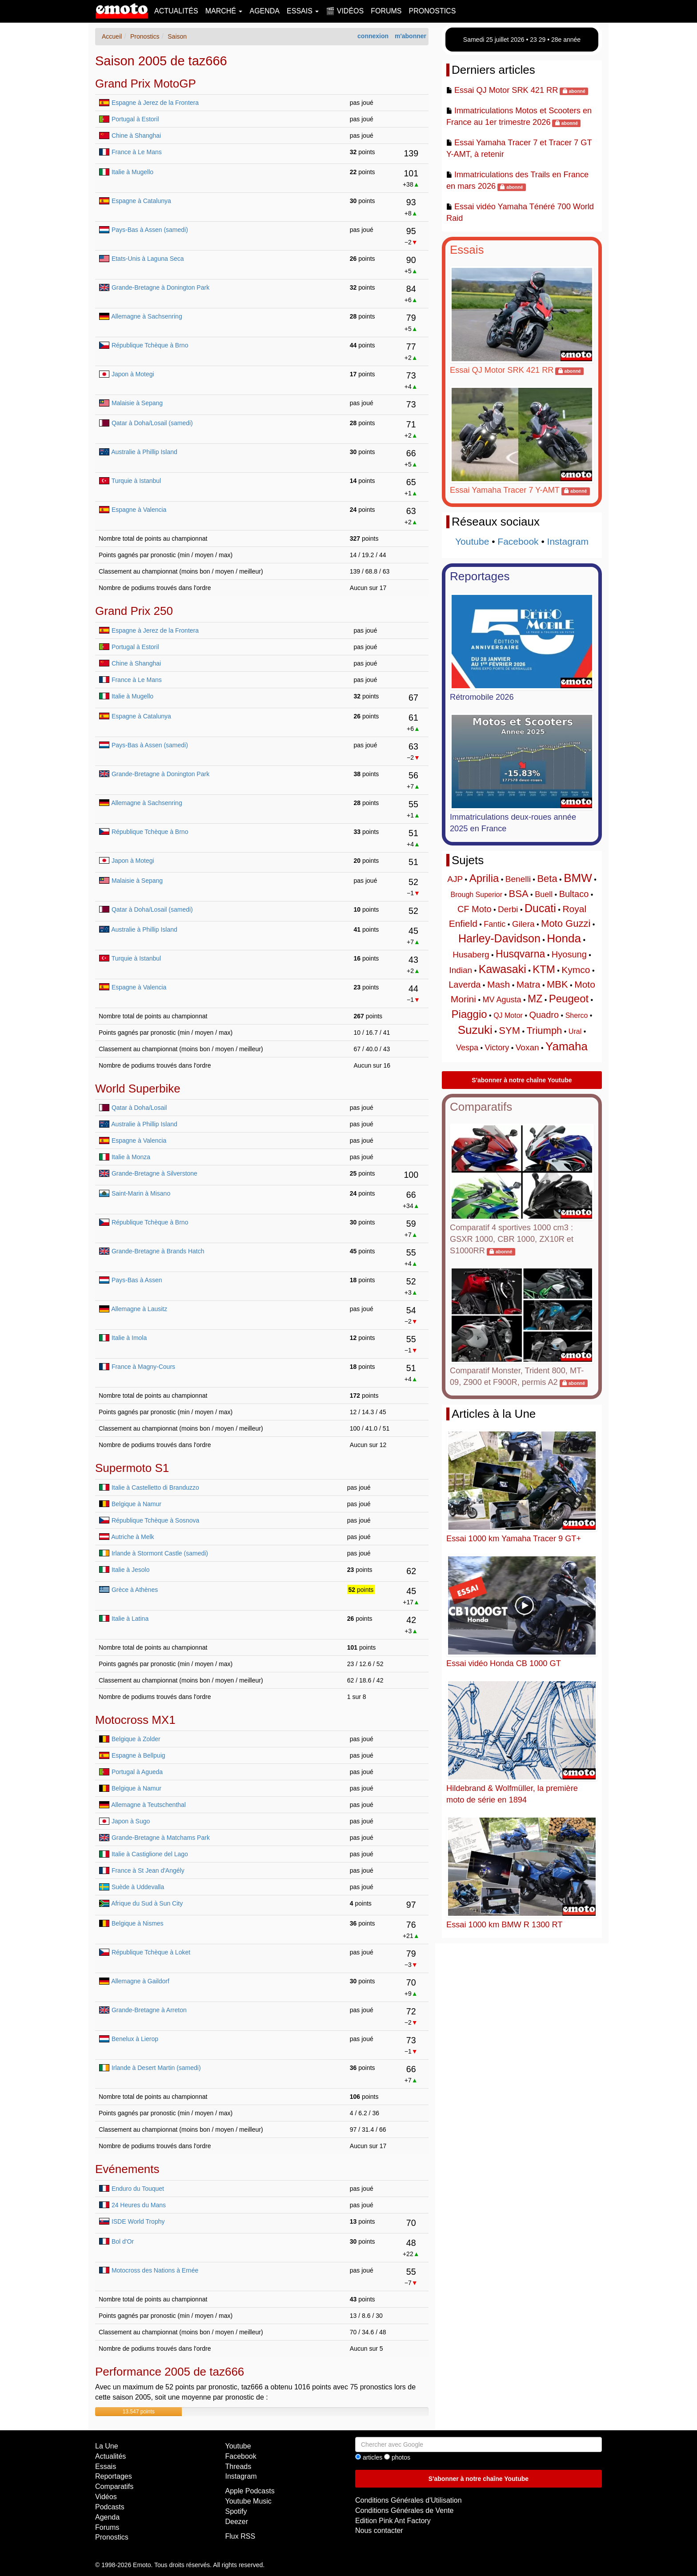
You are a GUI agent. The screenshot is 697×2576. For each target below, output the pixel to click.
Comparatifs (481, 1106)
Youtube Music (248, 2501)
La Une (106, 2446)
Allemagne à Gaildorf (140, 1981)
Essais (467, 249)
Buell (544, 894)
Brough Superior (477, 894)
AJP (455, 879)
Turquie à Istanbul (136, 480)
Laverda (465, 984)
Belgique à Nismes (138, 1923)
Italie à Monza (131, 1156)
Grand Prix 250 (134, 611)
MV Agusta (501, 999)
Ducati (540, 908)
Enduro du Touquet (138, 2188)
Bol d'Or (123, 2241)
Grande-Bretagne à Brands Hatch (158, 1251)
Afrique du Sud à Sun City (147, 1903)
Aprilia (484, 878)
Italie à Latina (130, 1618)
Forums (386, 11)
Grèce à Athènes (135, 1589)
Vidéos (106, 2496)
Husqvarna (520, 954)
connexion (373, 36)
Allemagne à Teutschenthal (148, 1804)
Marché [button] (224, 11)
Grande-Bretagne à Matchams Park (161, 1837)
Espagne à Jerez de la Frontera (155, 102)
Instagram (568, 541)
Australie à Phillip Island (144, 451)
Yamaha (566, 1046)
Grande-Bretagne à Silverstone (154, 1173)
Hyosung (569, 954)
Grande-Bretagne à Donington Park (160, 287)
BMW (578, 878)
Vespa (467, 1047)
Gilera (523, 924)
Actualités (176, 11)
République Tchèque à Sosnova (155, 1520)
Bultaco (574, 894)
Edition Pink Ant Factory (393, 2520)
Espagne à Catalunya (141, 200)
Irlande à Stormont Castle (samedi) (160, 1553)
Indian (460, 970)
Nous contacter (379, 2530)
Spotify (236, 2511)
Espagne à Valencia (139, 509)
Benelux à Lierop (135, 2038)
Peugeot (569, 999)
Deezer (236, 2521)
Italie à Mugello (132, 171)
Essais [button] (303, 11)
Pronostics (432, 11)
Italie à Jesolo (131, 1569)
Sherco (576, 1015)
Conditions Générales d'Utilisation (408, 2500)
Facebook (517, 541)
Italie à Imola (129, 1337)
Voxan (527, 1047)
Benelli (518, 879)
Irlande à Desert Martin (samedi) (156, 2067)
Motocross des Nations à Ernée (155, 2270)
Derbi (508, 909)
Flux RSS (240, 2536)
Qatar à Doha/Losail (139, 1107)
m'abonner (410, 36)
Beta (547, 878)
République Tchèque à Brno (150, 345)
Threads (238, 2466)
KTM (544, 969)
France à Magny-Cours (143, 1366)
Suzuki (475, 1030)
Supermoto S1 (132, 1468)
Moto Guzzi (565, 923)
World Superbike (137, 1088)
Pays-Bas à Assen (137, 1280)
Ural (575, 1031)
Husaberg (471, 954)
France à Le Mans (137, 152)
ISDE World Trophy (138, 2221)
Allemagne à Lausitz (139, 1308)
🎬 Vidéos (345, 11)
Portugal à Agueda (137, 1771)
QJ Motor (508, 1015)
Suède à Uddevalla (138, 1886)
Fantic (494, 924)
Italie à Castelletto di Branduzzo (155, 1487)
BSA (519, 893)
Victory (497, 1047)
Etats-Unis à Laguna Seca (148, 258)
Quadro (544, 1015)
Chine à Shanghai (136, 135)
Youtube (472, 541)
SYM (509, 1030)
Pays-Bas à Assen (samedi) (150, 229)
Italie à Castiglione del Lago (150, 1854)
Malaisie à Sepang (137, 403)
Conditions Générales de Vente (404, 2510)
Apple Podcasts (250, 2491)
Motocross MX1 (135, 1720)
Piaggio (469, 1014)
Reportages (479, 576)
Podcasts (109, 2507)
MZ (535, 999)
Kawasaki (502, 969)
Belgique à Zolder (136, 1739)
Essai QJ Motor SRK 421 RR (506, 90)
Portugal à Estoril (135, 119)
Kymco (575, 970)
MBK (557, 984)
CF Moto (474, 909)
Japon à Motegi (133, 374)
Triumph (544, 1030)
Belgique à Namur (136, 1503)
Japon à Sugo (131, 1821)
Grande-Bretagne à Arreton (149, 2010)
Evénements (127, 2169)
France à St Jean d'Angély (148, 1870)
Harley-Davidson (499, 938)
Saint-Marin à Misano (141, 1193)
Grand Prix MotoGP (145, 83)
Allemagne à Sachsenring (146, 316)
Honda (564, 938)
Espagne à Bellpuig (138, 1755)
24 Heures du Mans (139, 2205)
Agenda (264, 11)
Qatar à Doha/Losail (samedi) (152, 423)
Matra (529, 984)
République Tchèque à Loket (151, 1952)
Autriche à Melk (132, 1536)
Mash (498, 984)
